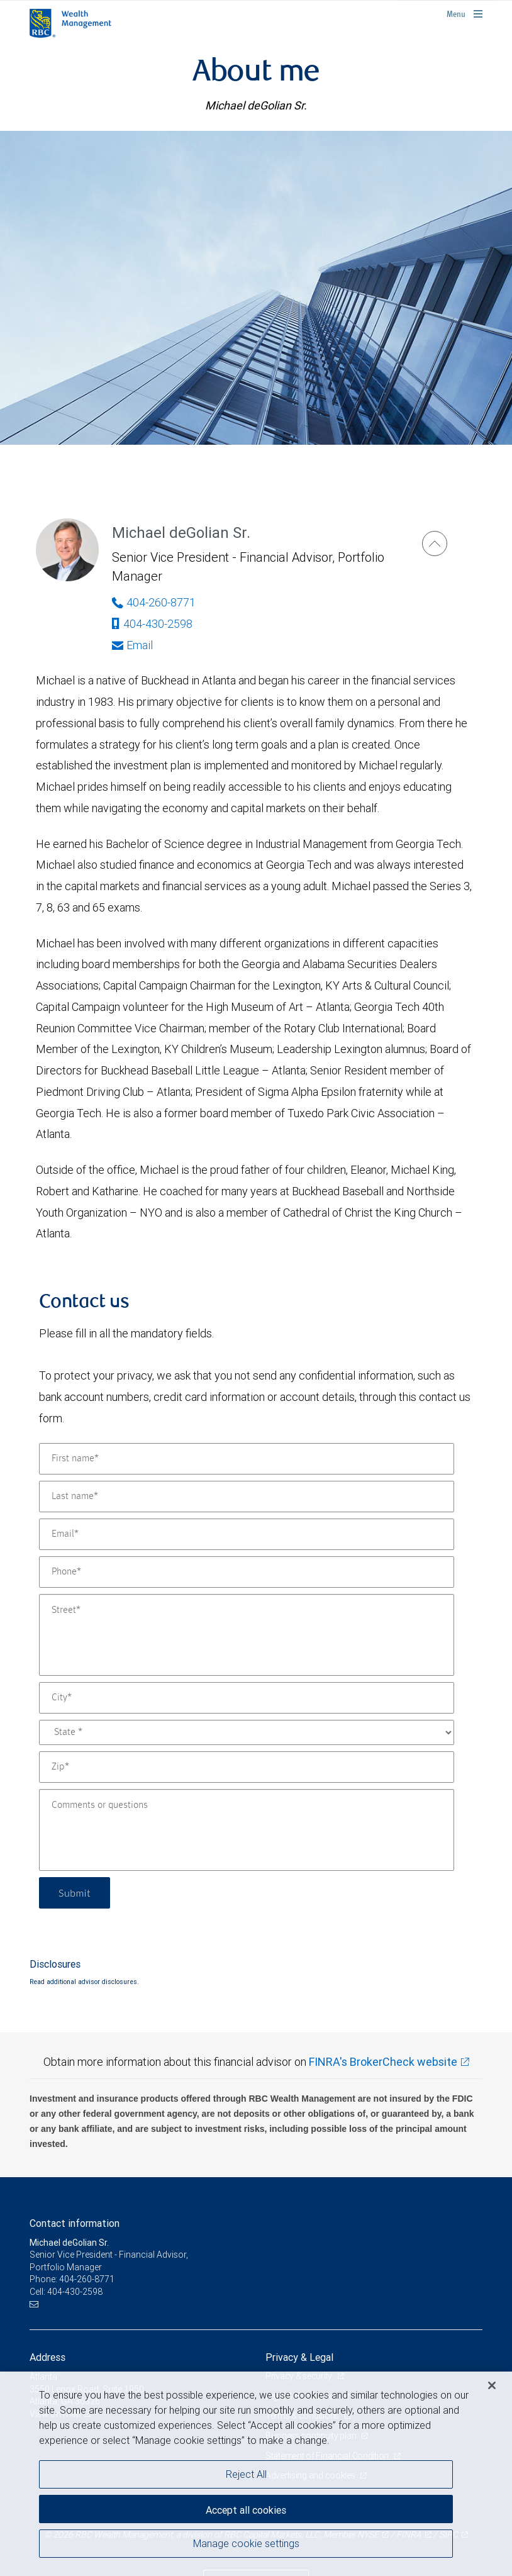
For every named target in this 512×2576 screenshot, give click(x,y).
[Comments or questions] (246, 1830)
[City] (246, 1698)
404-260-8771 (86, 2279)
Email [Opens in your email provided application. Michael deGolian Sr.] (132, 645)
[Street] (246, 1635)
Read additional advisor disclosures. (84, 1981)
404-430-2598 (152, 623)
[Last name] (246, 1496)
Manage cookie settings (246, 2543)
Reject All (246, 2474)
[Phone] (246, 1572)
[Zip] (246, 1767)
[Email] (246, 1534)
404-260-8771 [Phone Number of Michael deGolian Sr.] (154, 602)
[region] (256, 2474)
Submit (74, 1893)
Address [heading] (47, 2357)
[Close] (492, 2385)
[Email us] (36, 2305)
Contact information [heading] (75, 2223)
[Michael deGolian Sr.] (434, 543)
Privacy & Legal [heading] (299, 2357)
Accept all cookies (246, 2510)
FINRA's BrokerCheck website (383, 2062)
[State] (246, 1732)
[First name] (246, 1459)
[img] (256, 287)
